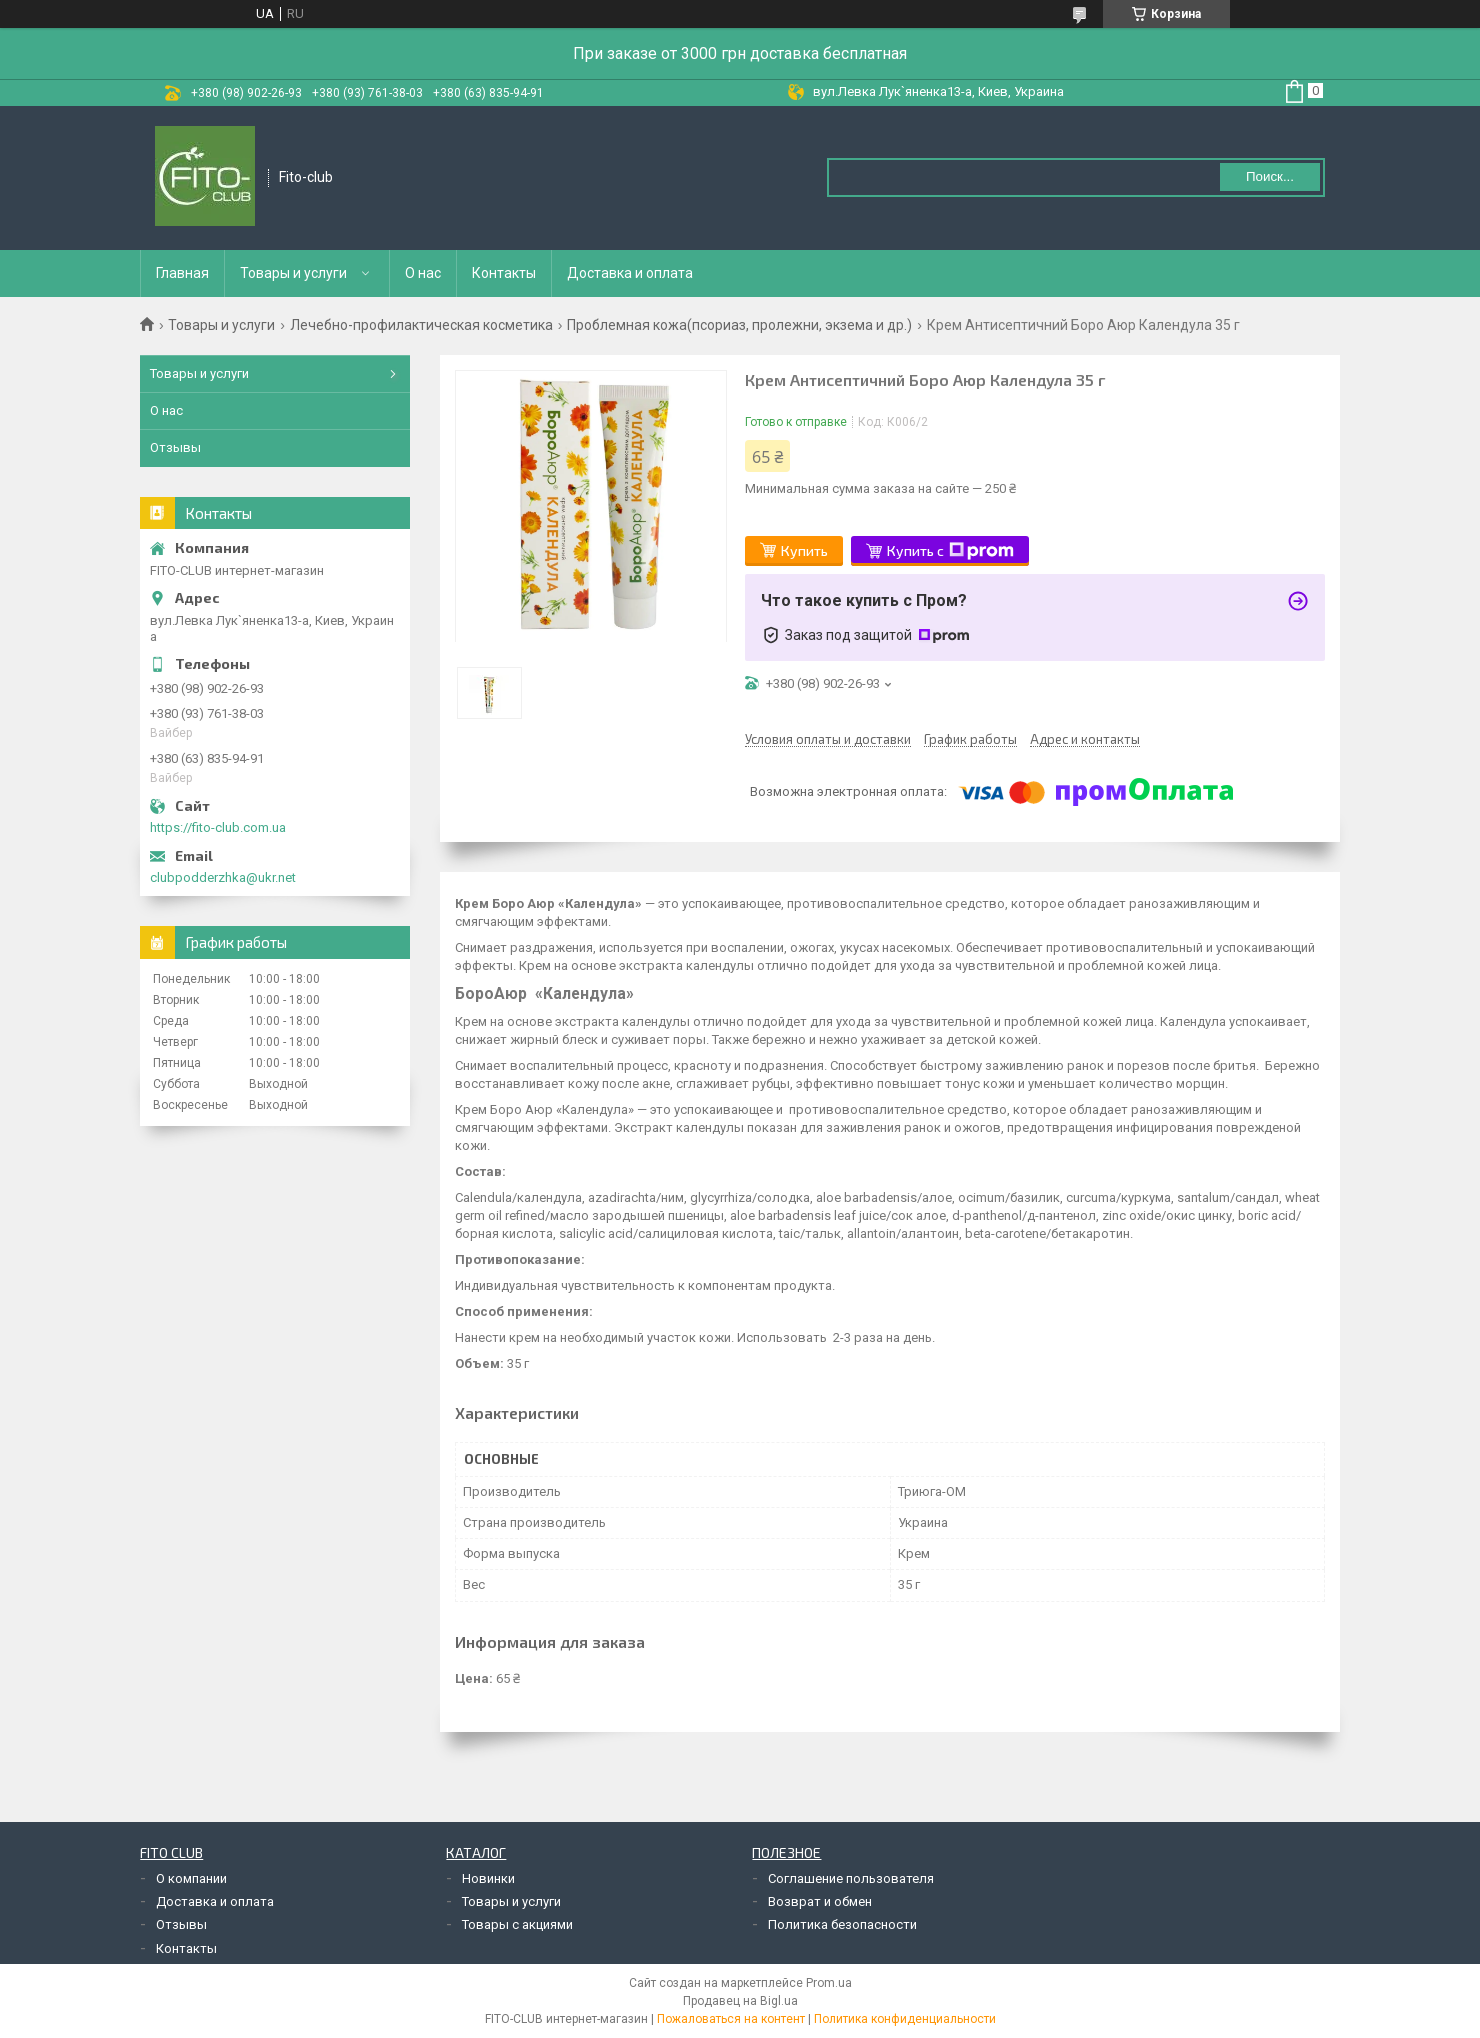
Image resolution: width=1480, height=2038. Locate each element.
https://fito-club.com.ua (218, 827)
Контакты (504, 273)
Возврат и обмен (820, 1901)
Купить (804, 550)
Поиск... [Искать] (1270, 176)
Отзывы (175, 447)
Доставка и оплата (630, 273)
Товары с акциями (517, 1924)
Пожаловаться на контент (731, 2019)
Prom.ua (829, 1983)
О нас (423, 273)
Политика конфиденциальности (905, 2019)
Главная (182, 273)
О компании (191, 1878)
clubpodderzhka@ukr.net (223, 877)
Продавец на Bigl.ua (740, 2001)
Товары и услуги (293, 273)
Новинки (488, 1878)
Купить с (950, 551)
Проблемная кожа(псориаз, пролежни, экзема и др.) (739, 325)
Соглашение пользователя (851, 1878)
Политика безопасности (842, 1924)
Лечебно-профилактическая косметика (421, 325)
